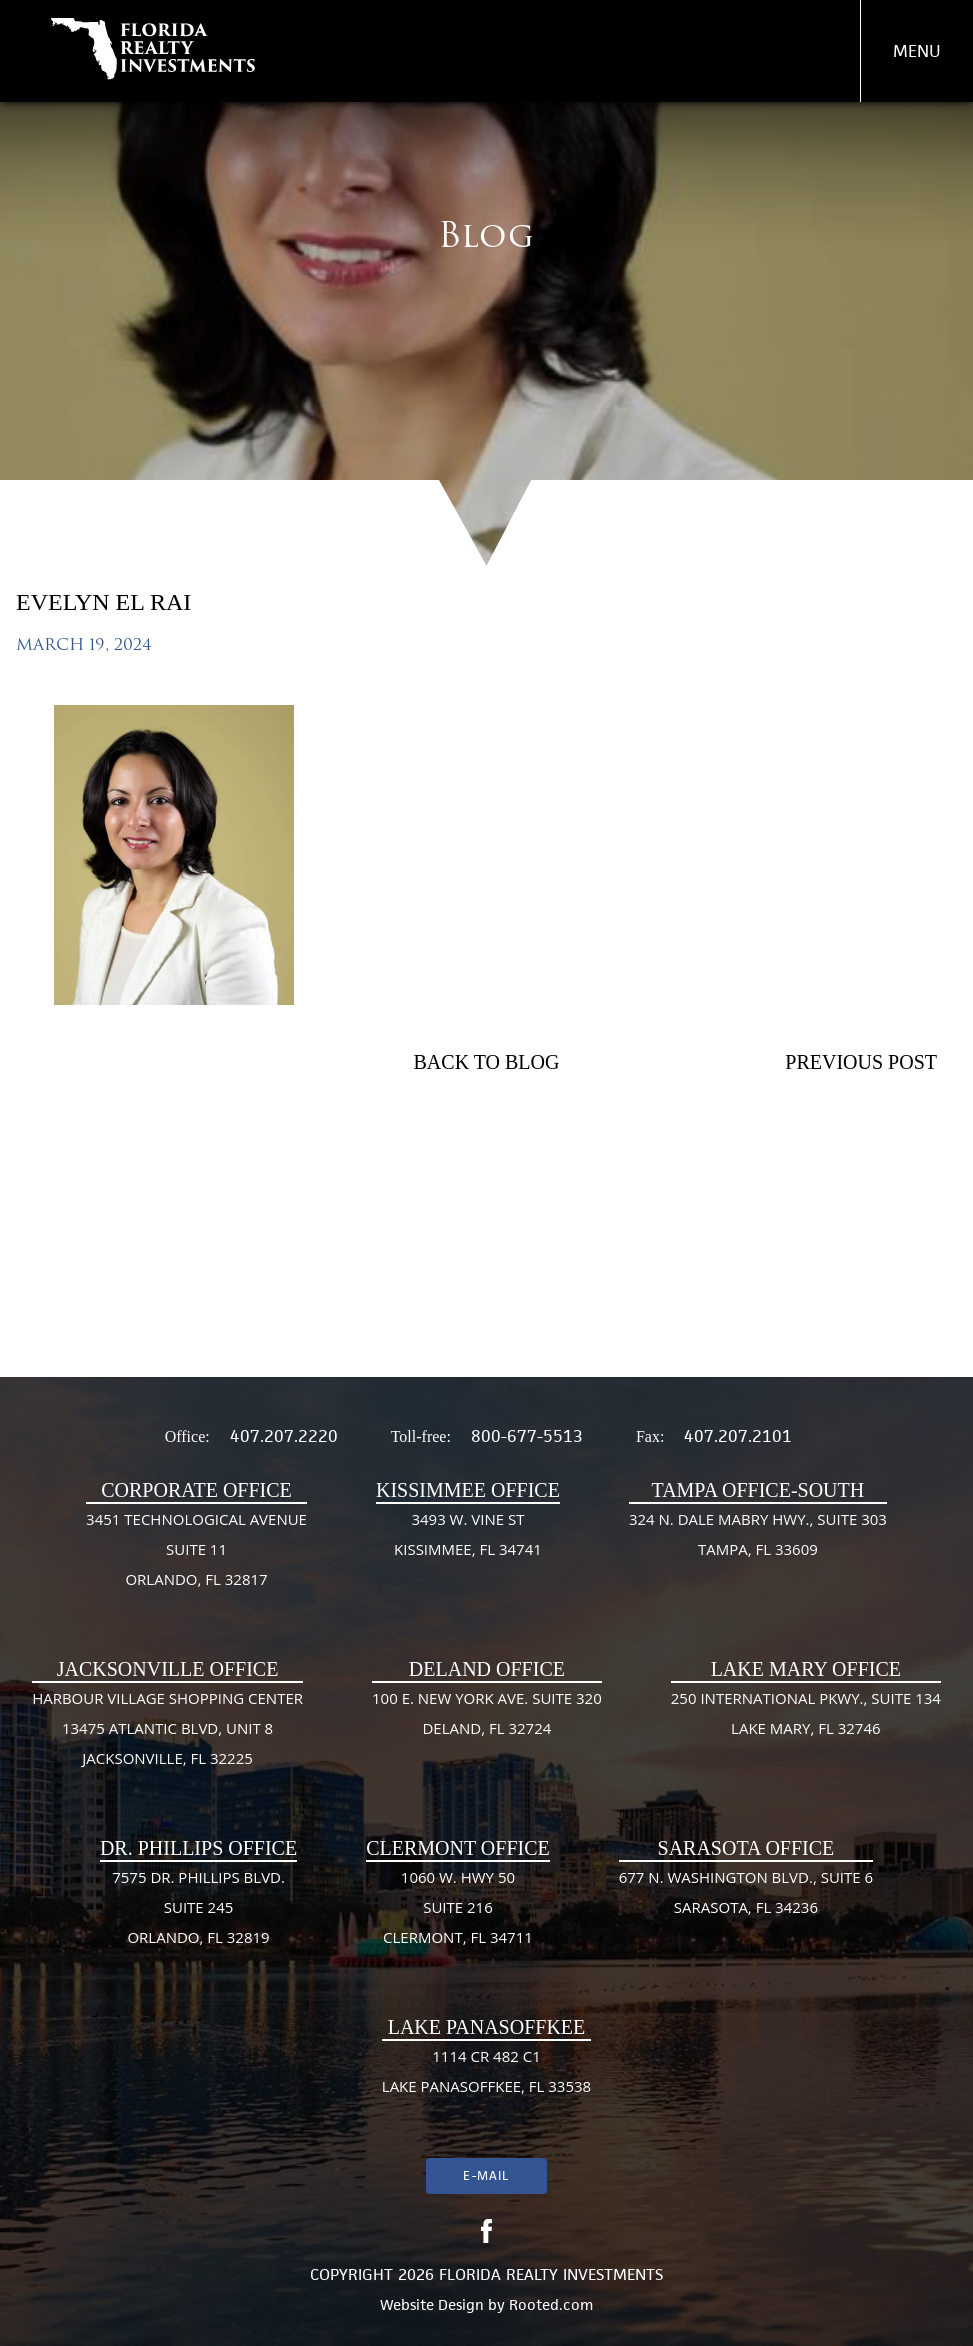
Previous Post (861, 1062)
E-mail (486, 2175)
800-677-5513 (527, 1436)
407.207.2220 (284, 1436)
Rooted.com (551, 2304)
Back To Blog (487, 1062)
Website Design (432, 2304)
